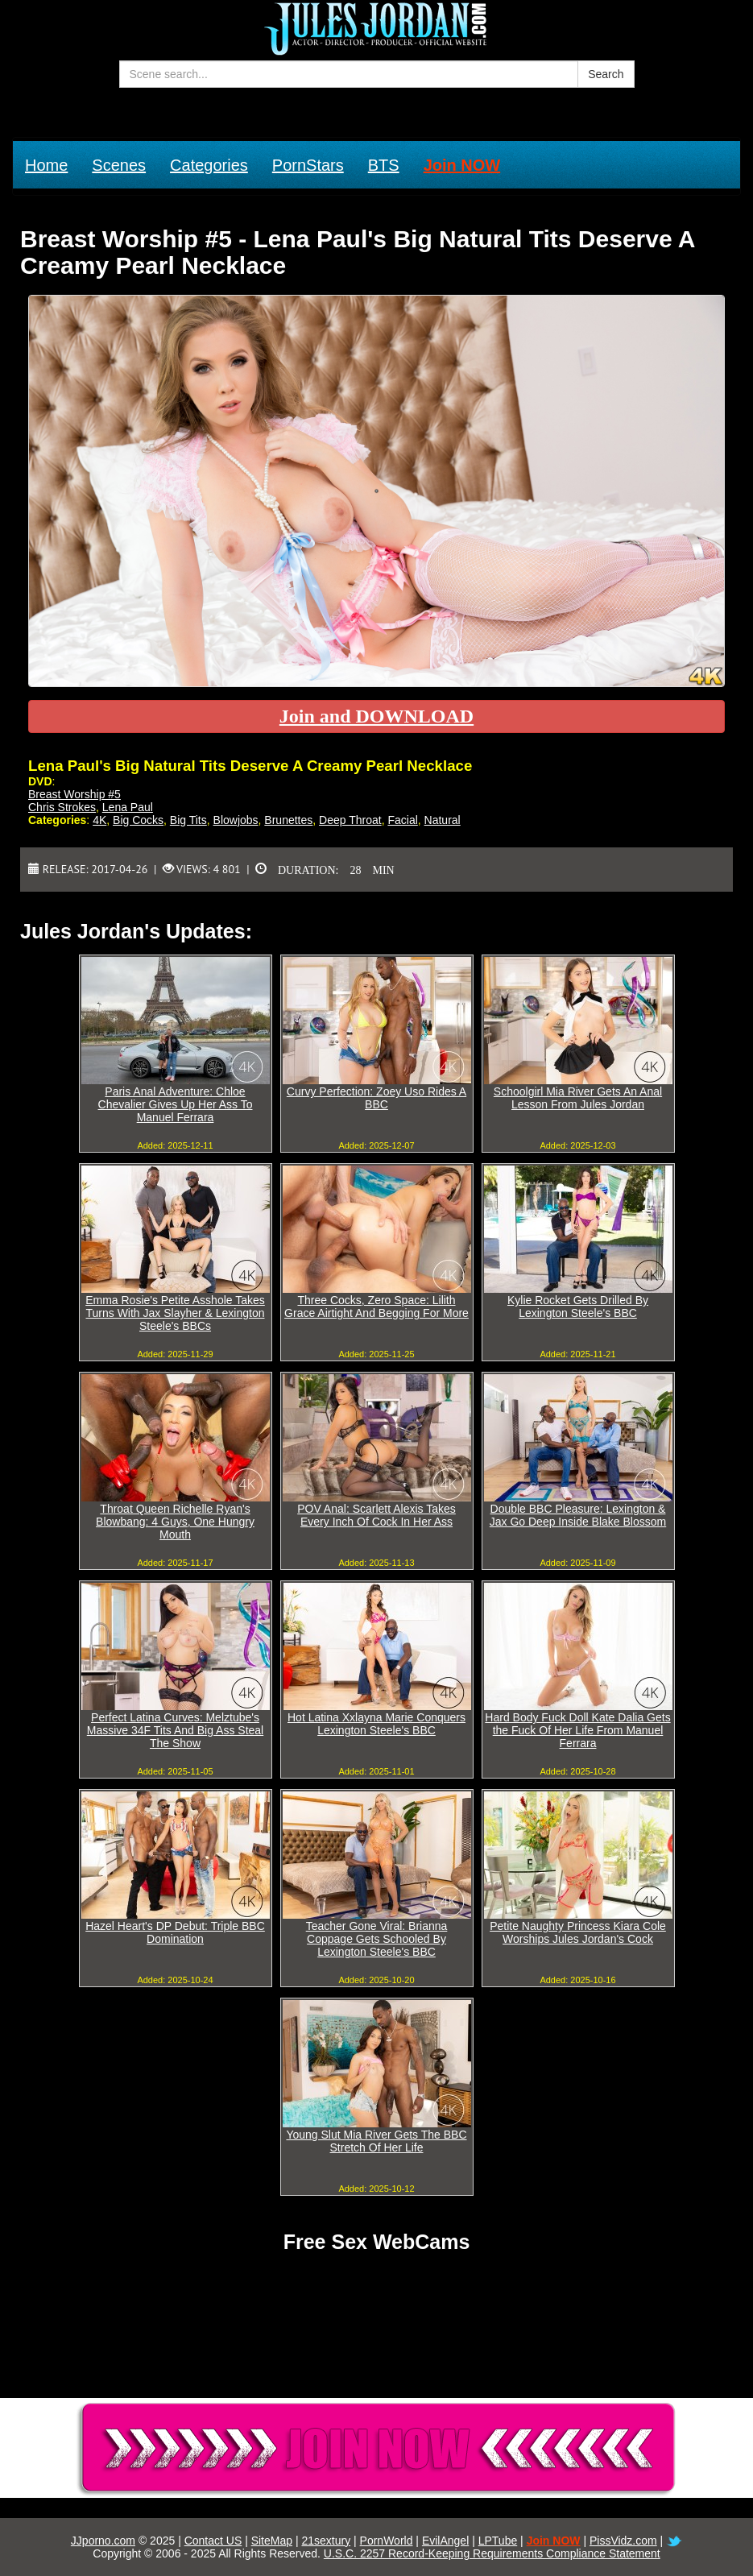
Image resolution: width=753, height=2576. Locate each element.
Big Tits (188, 820)
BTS (383, 165)
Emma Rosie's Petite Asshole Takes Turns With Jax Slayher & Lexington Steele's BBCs (175, 1313)
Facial (402, 820)
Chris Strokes (62, 807)
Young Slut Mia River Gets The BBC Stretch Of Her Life (376, 2141)
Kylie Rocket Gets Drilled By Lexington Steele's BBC (577, 1306)
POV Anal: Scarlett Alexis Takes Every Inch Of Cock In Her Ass (376, 1515)
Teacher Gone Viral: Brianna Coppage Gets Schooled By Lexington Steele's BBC (377, 1939)
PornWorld (386, 2540)
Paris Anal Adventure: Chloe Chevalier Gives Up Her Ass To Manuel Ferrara (175, 1104)
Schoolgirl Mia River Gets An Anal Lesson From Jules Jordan (578, 1098)
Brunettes (288, 820)
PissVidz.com (623, 2540)
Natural (442, 820)
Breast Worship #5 (74, 794)
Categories (209, 165)
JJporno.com (103, 2540)
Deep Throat (350, 820)
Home (46, 165)
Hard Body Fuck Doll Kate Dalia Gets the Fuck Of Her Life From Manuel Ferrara (577, 1730)
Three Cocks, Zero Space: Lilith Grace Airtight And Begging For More (376, 1306)
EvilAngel (445, 2540)
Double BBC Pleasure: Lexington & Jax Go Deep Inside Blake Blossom (578, 1515)
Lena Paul (127, 807)
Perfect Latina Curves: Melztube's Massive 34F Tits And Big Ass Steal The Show (175, 1730)
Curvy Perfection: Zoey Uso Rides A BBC (376, 1098)
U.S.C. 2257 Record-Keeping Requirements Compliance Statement (492, 2553)
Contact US (213, 2540)
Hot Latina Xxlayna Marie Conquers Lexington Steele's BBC (376, 1724)
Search (605, 74)
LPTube (498, 2540)
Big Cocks (138, 820)
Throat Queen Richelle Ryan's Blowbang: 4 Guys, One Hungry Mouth (175, 1521)
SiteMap (271, 2540)
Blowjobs (236, 820)
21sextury (325, 2540)
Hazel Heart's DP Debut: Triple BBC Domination (175, 1932)
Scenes (119, 165)
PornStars (308, 165)
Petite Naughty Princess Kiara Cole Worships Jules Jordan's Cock (578, 1932)
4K (99, 820)
